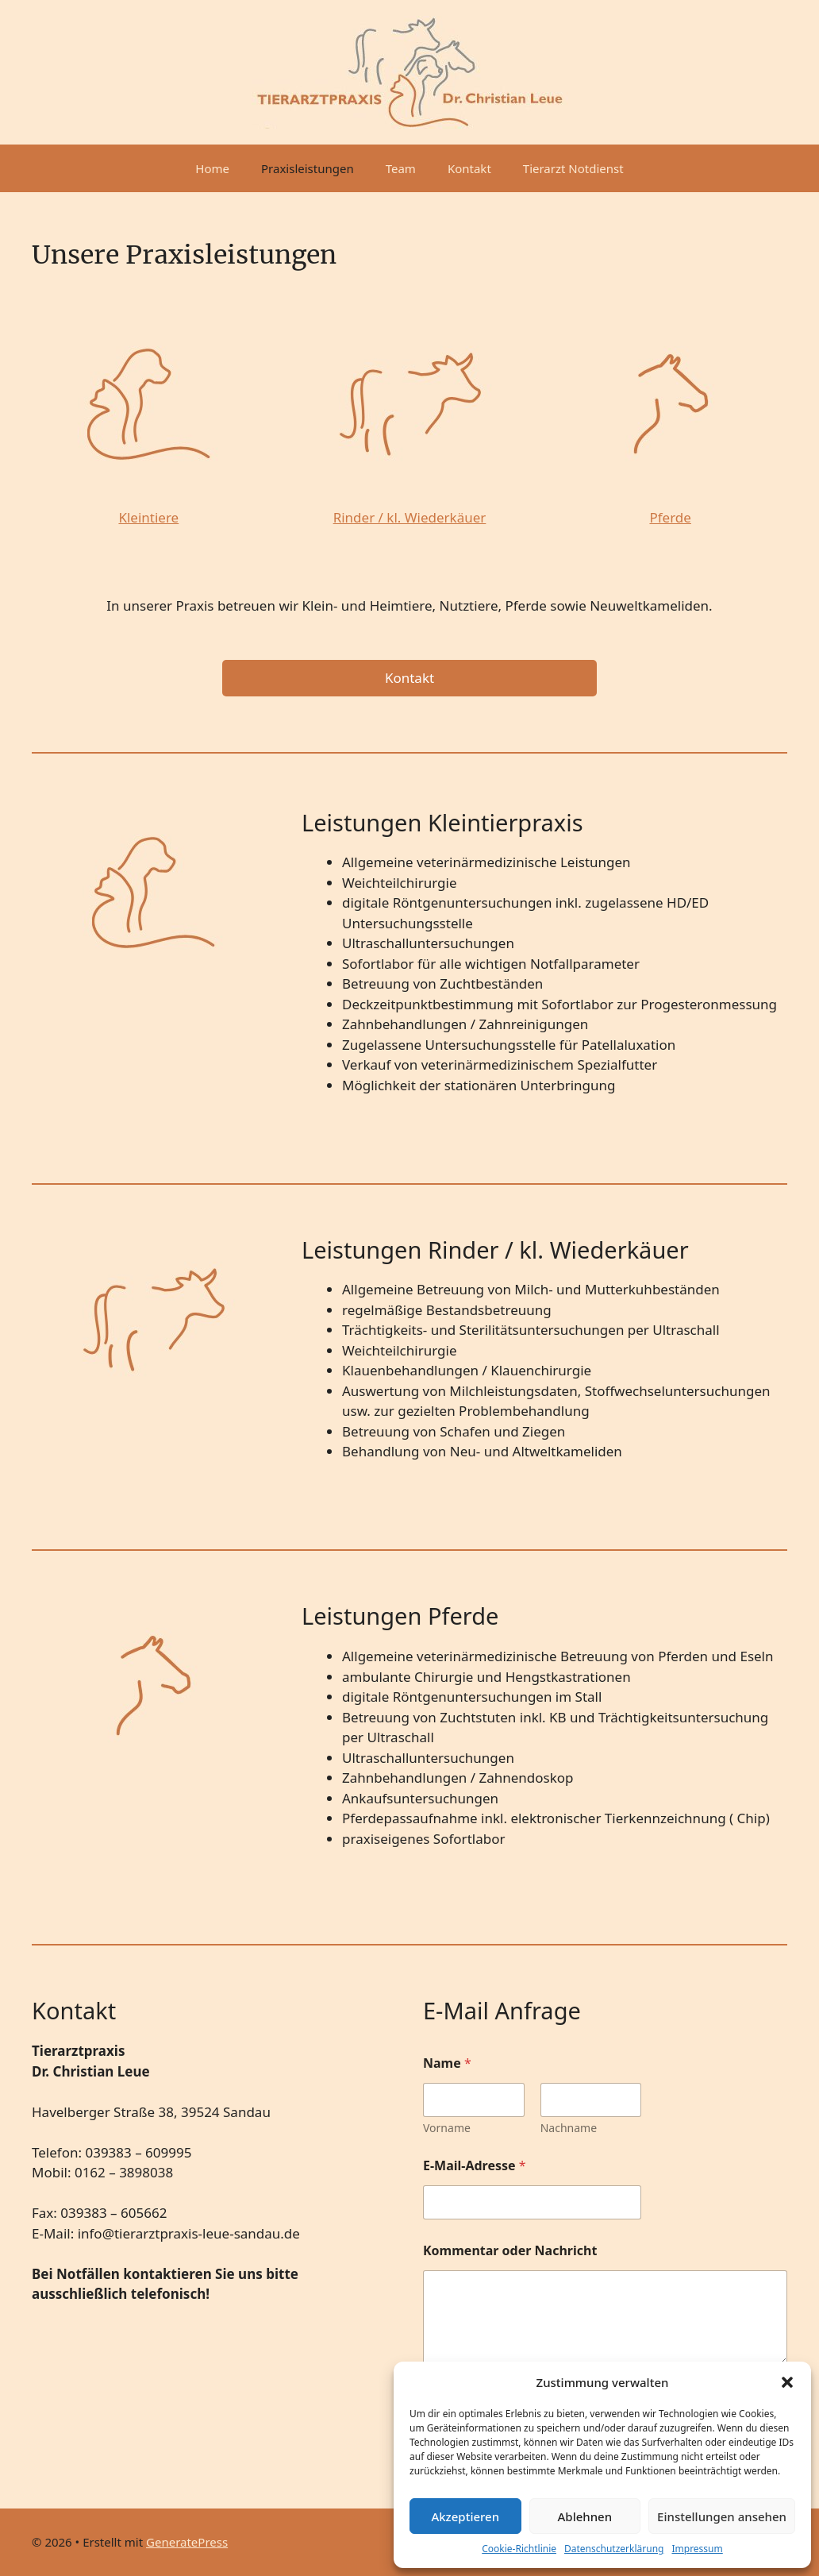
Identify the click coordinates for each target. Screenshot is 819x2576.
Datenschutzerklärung (613, 2548)
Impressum (696, 2548)
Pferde (669, 517)
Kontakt (469, 168)
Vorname (447, 2127)
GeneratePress (187, 2542)
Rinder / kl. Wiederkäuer (409, 517)
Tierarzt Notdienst (573, 168)
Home (212, 168)
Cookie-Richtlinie (519, 2548)
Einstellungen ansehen (721, 2516)
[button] (787, 2382)
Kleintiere (148, 517)
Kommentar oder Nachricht (510, 2250)
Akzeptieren (465, 2516)
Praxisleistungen (307, 168)
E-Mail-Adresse (474, 2165)
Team (401, 168)
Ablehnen (585, 2516)
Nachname (568, 2127)
